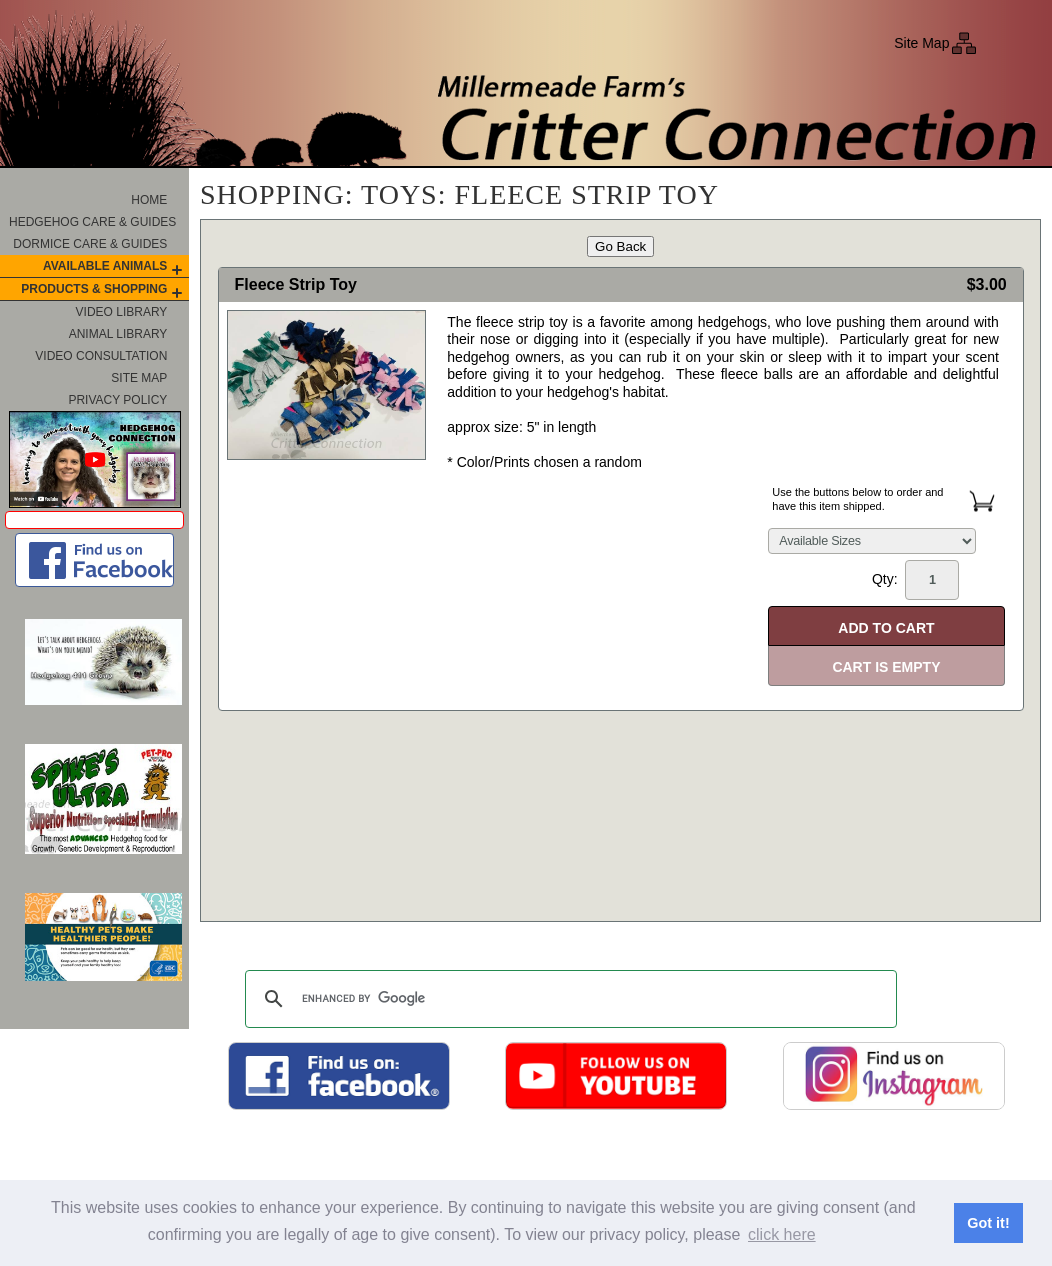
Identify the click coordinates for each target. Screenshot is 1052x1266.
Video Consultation (101, 356)
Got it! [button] (988, 1223)
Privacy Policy (117, 400)
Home (149, 200)
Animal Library (118, 334)
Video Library (122, 312)
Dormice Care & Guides (90, 244)
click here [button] (782, 1234)
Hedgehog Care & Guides (92, 222)
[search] (568, 999)
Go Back (620, 246)
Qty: (915, 580)
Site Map (921, 43)
